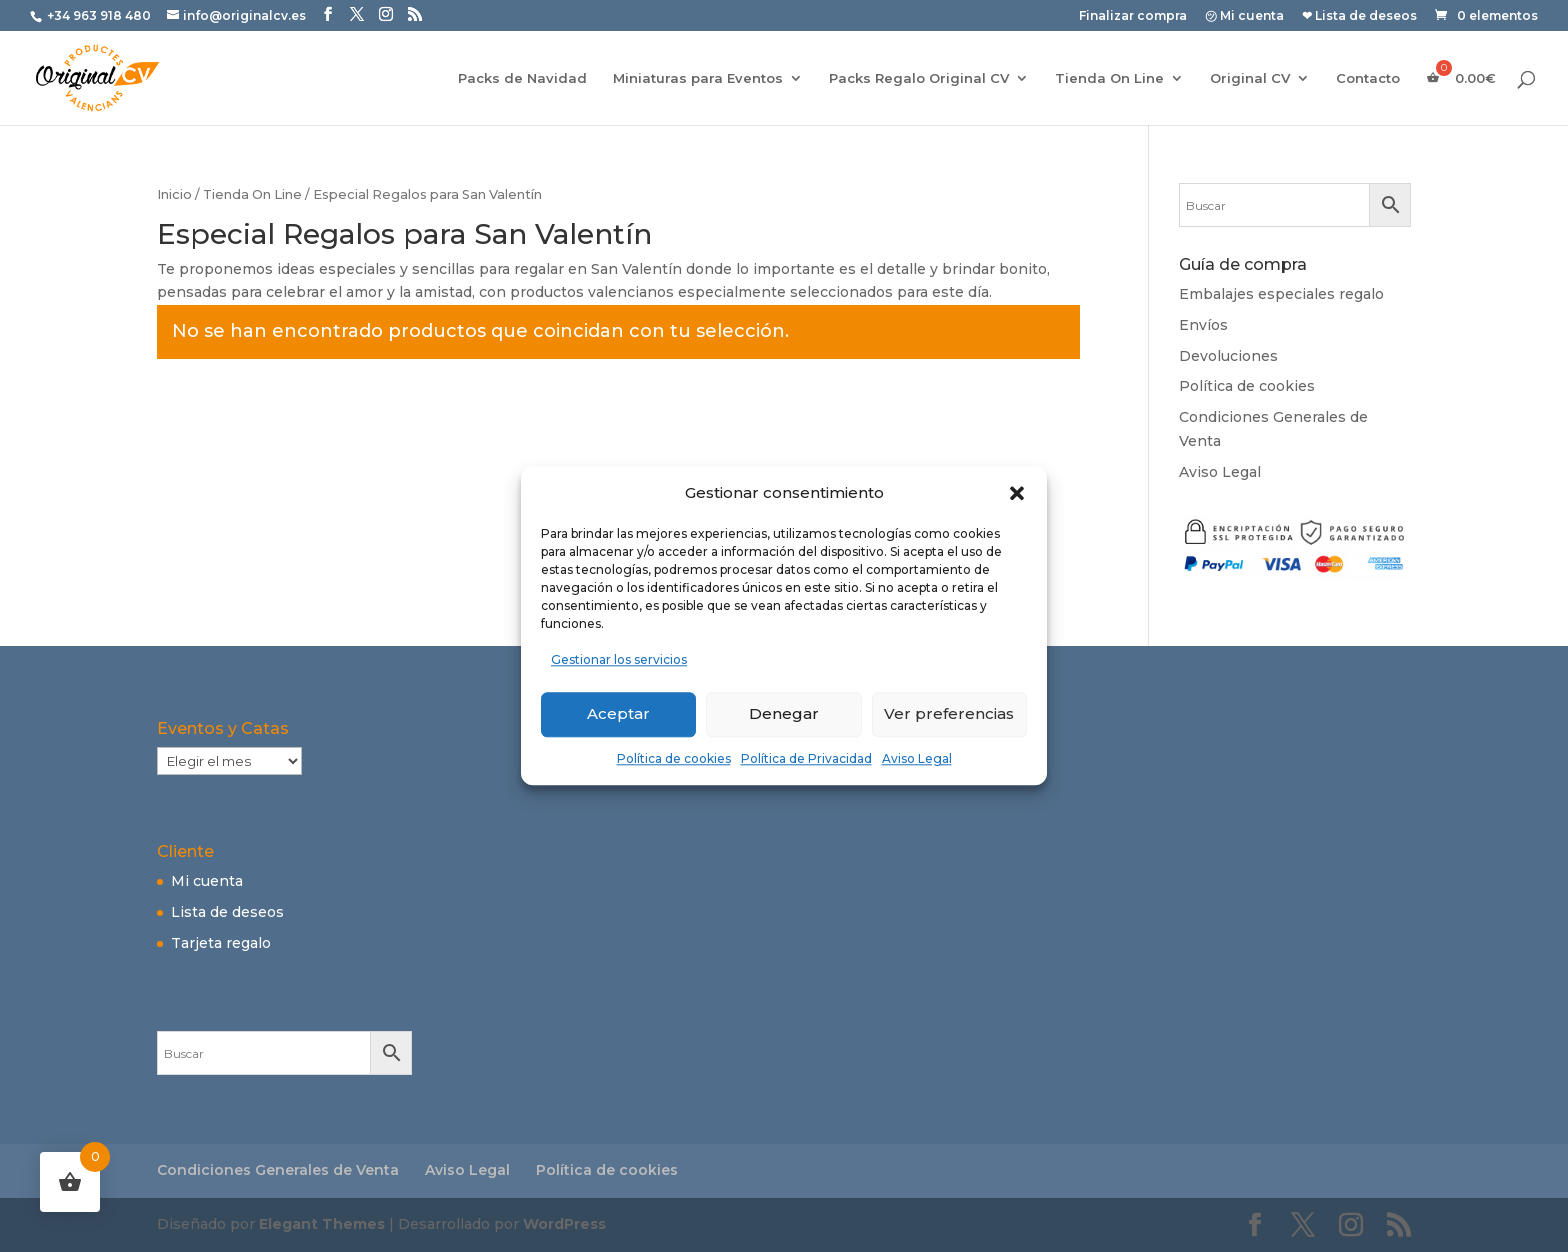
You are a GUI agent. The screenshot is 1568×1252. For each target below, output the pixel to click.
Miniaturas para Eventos (698, 78)
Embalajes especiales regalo (1281, 294)
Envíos (1203, 325)
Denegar (784, 713)
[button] (1017, 493)
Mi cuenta (207, 881)
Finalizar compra (1133, 16)
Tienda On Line (1109, 78)
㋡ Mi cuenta (1244, 16)
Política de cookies (674, 758)
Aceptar (618, 713)
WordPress (564, 1224)
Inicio (174, 194)
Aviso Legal (917, 758)
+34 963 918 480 (100, 15)
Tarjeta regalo (221, 943)
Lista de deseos (227, 912)
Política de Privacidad (806, 758)
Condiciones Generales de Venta (278, 1170)
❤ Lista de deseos (1359, 16)
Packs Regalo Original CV (919, 78)
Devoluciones (1228, 356)
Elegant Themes (322, 1224)
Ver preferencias (949, 713)
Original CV (1250, 78)
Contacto (1368, 78)
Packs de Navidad (522, 78)
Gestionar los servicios (619, 659)
